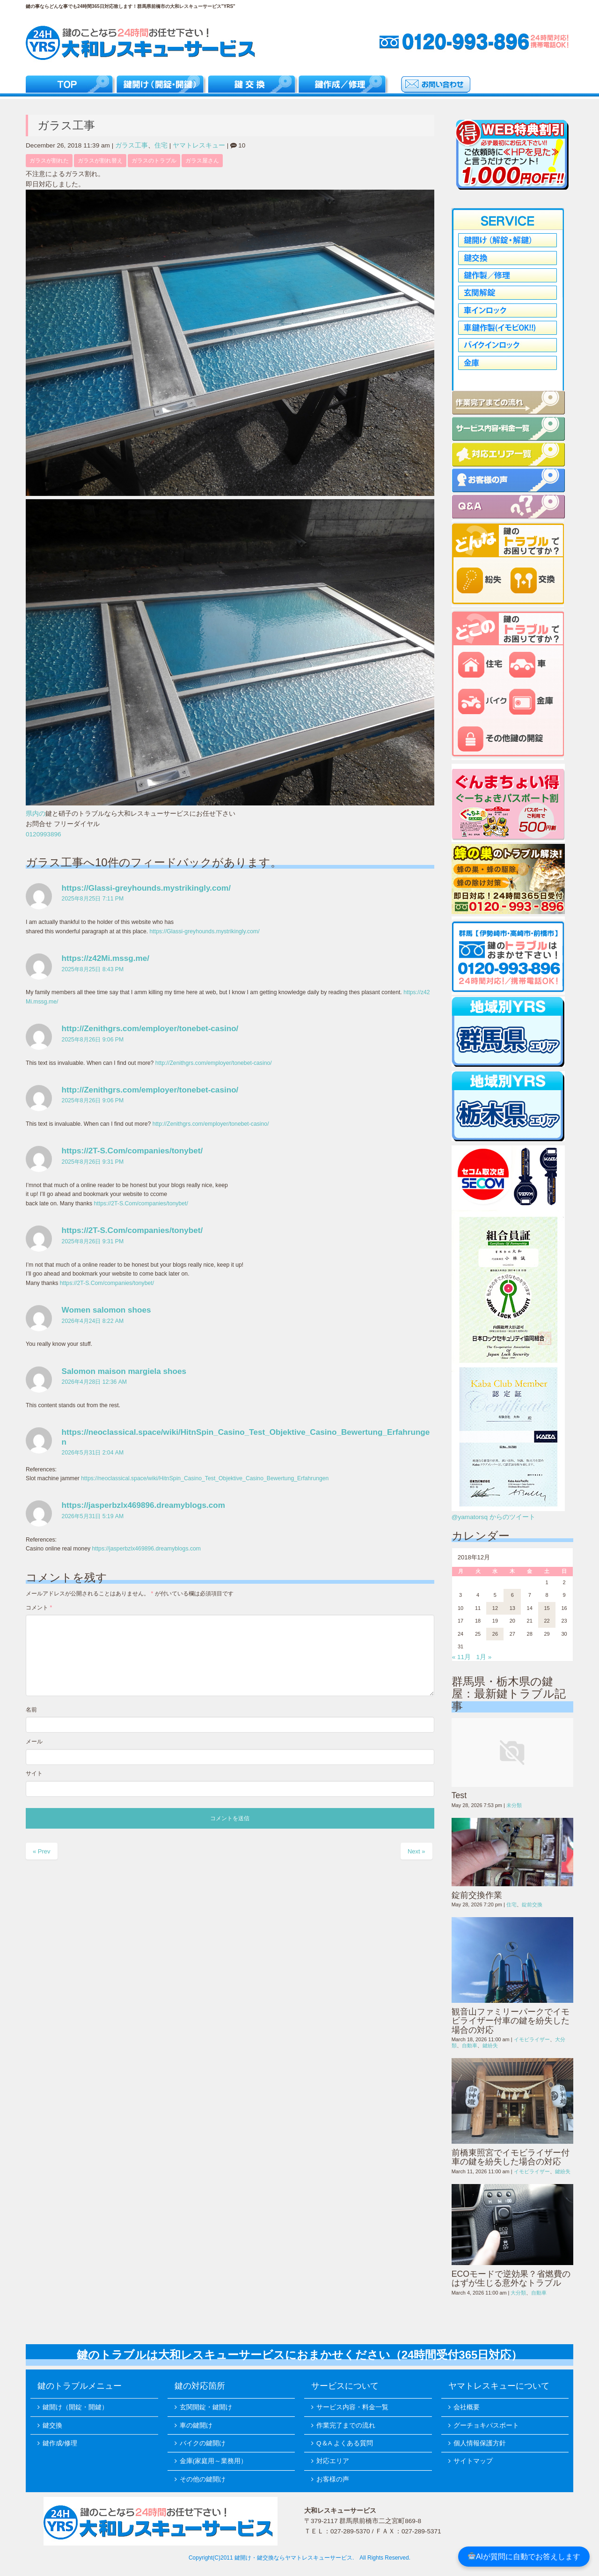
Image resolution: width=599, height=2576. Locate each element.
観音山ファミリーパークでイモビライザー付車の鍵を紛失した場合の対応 (511, 2021)
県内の (35, 813)
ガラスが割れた (49, 160)
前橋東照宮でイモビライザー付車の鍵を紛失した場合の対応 (511, 2157)
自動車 (469, 2045)
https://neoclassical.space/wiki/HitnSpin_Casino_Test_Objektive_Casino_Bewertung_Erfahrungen (205, 1478)
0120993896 (43, 834)
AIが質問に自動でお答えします (524, 2557)
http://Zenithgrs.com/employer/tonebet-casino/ (150, 1028)
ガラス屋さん (202, 160)
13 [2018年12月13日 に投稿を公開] (512, 1608)
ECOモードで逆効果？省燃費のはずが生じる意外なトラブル (511, 2278)
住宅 (161, 145)
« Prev (42, 1851)
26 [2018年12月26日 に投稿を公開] (495, 1634)
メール (34, 1741)
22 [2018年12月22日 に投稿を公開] (546, 1621)
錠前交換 (532, 1904)
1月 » (484, 1657)
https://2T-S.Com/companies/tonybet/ (132, 1150)
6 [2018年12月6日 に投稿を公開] (512, 1595)
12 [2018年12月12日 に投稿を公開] (495, 1608)
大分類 (518, 2293)
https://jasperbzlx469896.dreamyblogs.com (143, 1505)
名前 (31, 1709)
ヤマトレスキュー (199, 145)
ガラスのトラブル (153, 160)
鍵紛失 (490, 2045)
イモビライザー (532, 2039)
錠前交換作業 (477, 1895)
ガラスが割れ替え (100, 160)
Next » (416, 1851)
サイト (34, 1773)
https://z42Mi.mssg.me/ (105, 958)
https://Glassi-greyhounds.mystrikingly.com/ (146, 888)
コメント (39, 1607)
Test (459, 1795)
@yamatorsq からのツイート (493, 1517)
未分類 (514, 1805)
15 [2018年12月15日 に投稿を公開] (546, 1608)
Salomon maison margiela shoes (124, 1371)
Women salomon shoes (106, 1309)
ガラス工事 (131, 145)
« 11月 (461, 1657)
